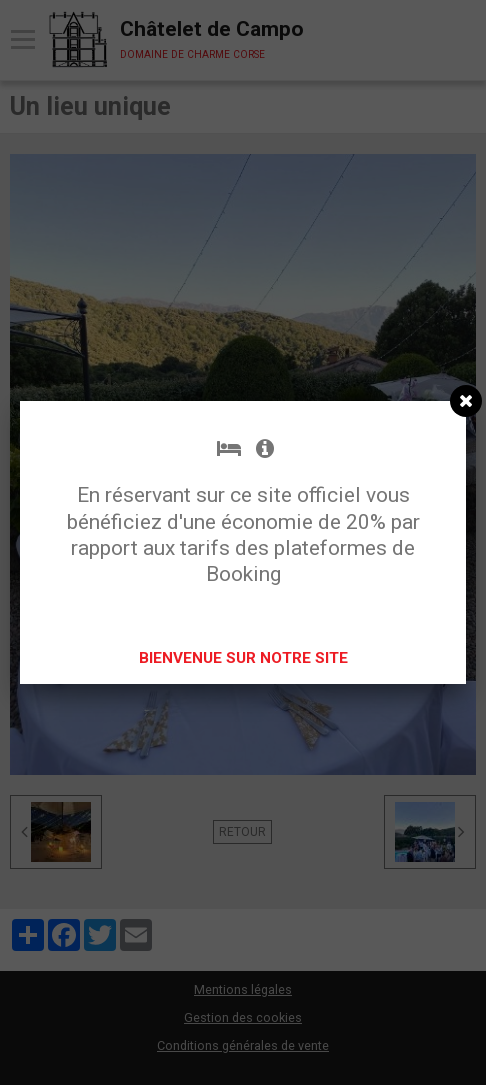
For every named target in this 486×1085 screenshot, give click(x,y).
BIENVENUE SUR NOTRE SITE (243, 658)
